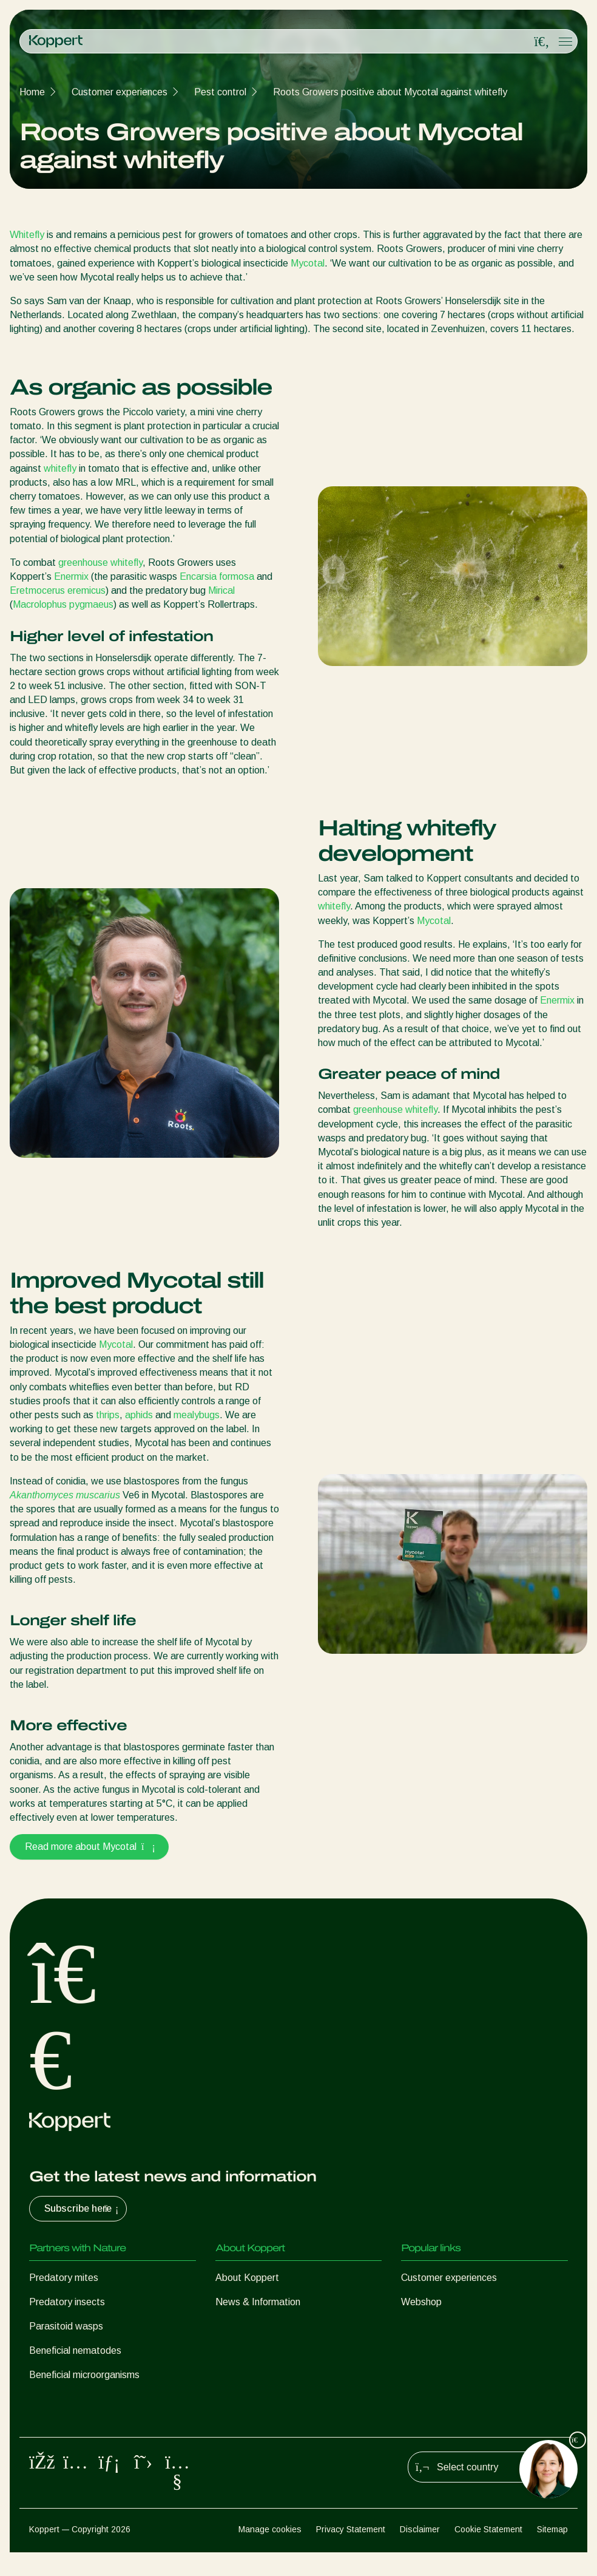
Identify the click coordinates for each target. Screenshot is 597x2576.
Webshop (421, 2302)
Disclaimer (420, 2552)
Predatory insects (67, 2302)
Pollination (51, 2423)
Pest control (220, 92)
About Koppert (247, 2277)
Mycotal (308, 263)
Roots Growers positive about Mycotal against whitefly (390, 92)
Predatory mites (63, 2277)
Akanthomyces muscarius (65, 1495)
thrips (108, 1415)
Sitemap (552, 2552)
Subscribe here (82, 2208)
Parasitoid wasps (66, 2326)
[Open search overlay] (542, 42)
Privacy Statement (350, 2552)
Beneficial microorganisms (84, 2375)
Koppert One (428, 2326)
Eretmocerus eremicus (58, 590)
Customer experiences (119, 92)
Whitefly (27, 234)
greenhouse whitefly (100, 562)
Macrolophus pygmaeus (63, 604)
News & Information (257, 2302)
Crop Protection (63, 2399)
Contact (232, 2326)
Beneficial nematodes (75, 2350)
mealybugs (197, 1415)
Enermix (71, 576)
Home (32, 92)
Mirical (221, 590)
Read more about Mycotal (89, 1846)
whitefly (60, 468)
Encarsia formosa (217, 576)
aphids (139, 1415)
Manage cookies (270, 2552)
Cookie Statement (488, 2552)
